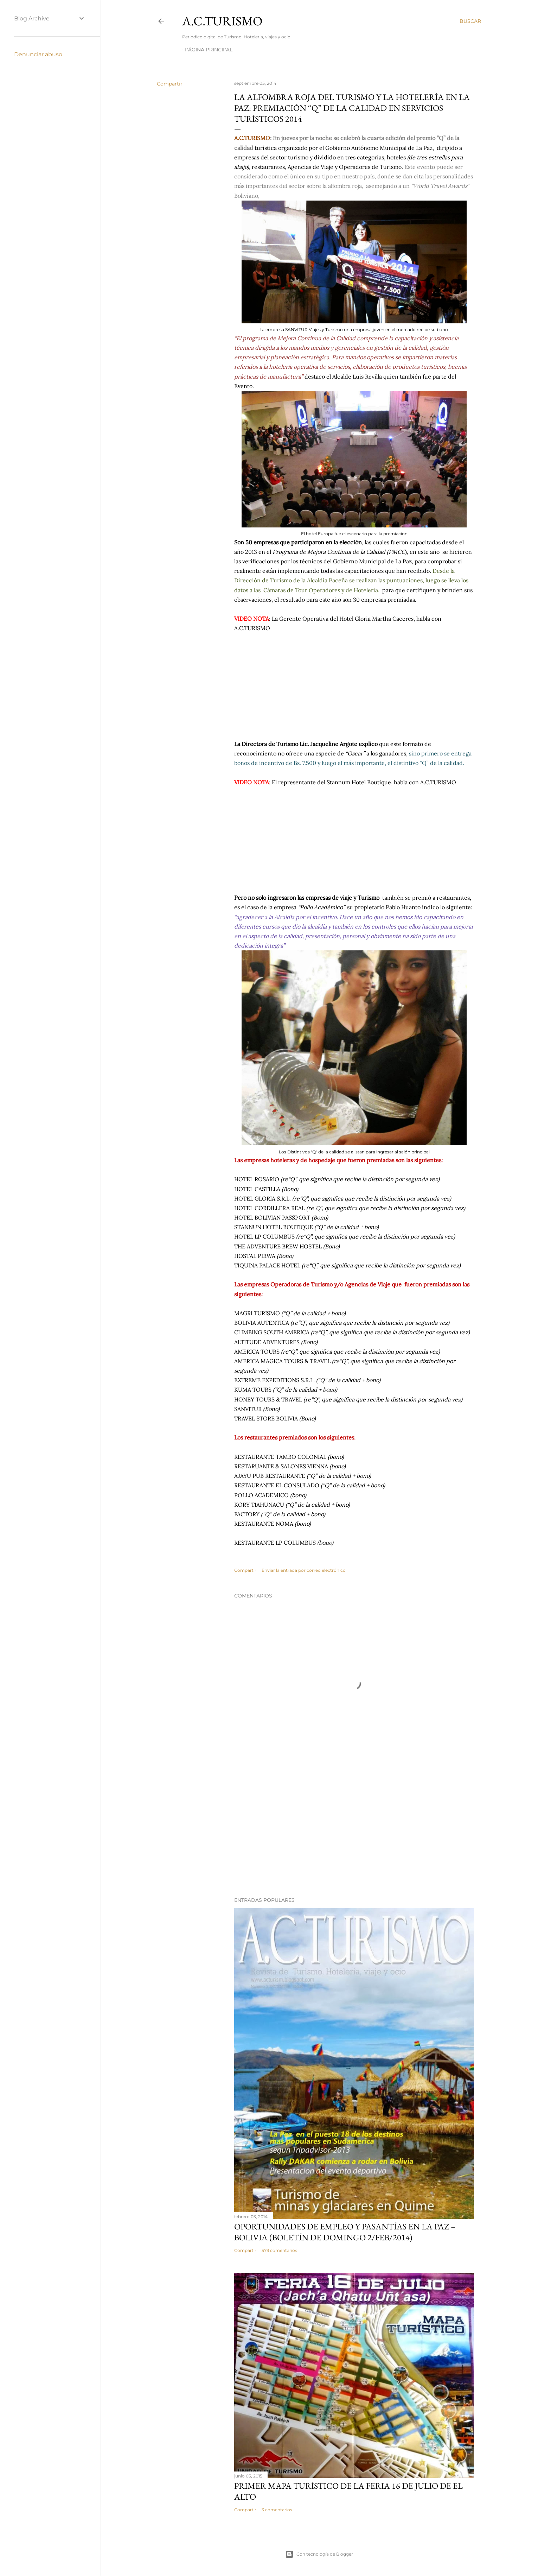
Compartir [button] (169, 84)
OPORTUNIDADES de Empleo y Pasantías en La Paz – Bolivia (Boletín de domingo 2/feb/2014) (344, 2232)
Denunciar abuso (38, 54)
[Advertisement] (354, 1830)
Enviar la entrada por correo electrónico (304, 1570)
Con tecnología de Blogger (319, 2554)
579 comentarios (279, 2250)
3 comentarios (277, 2509)
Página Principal (208, 49)
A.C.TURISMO (222, 21)
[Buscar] (470, 21)
